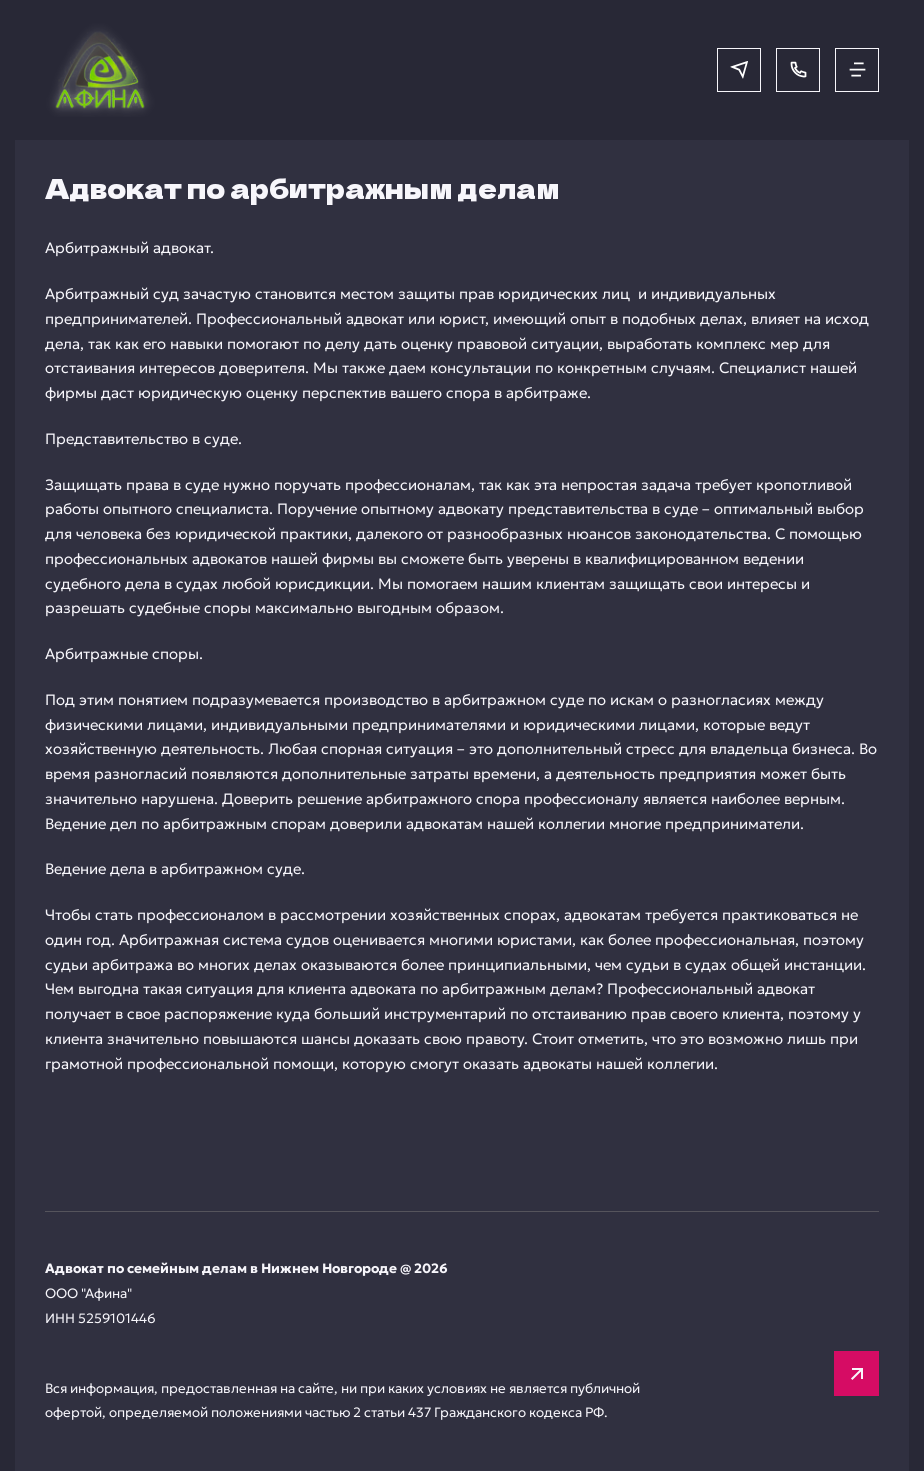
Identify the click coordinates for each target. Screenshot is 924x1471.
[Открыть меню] (857, 70)
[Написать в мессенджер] (739, 70)
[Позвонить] (798, 70)
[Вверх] (856, 1373)
